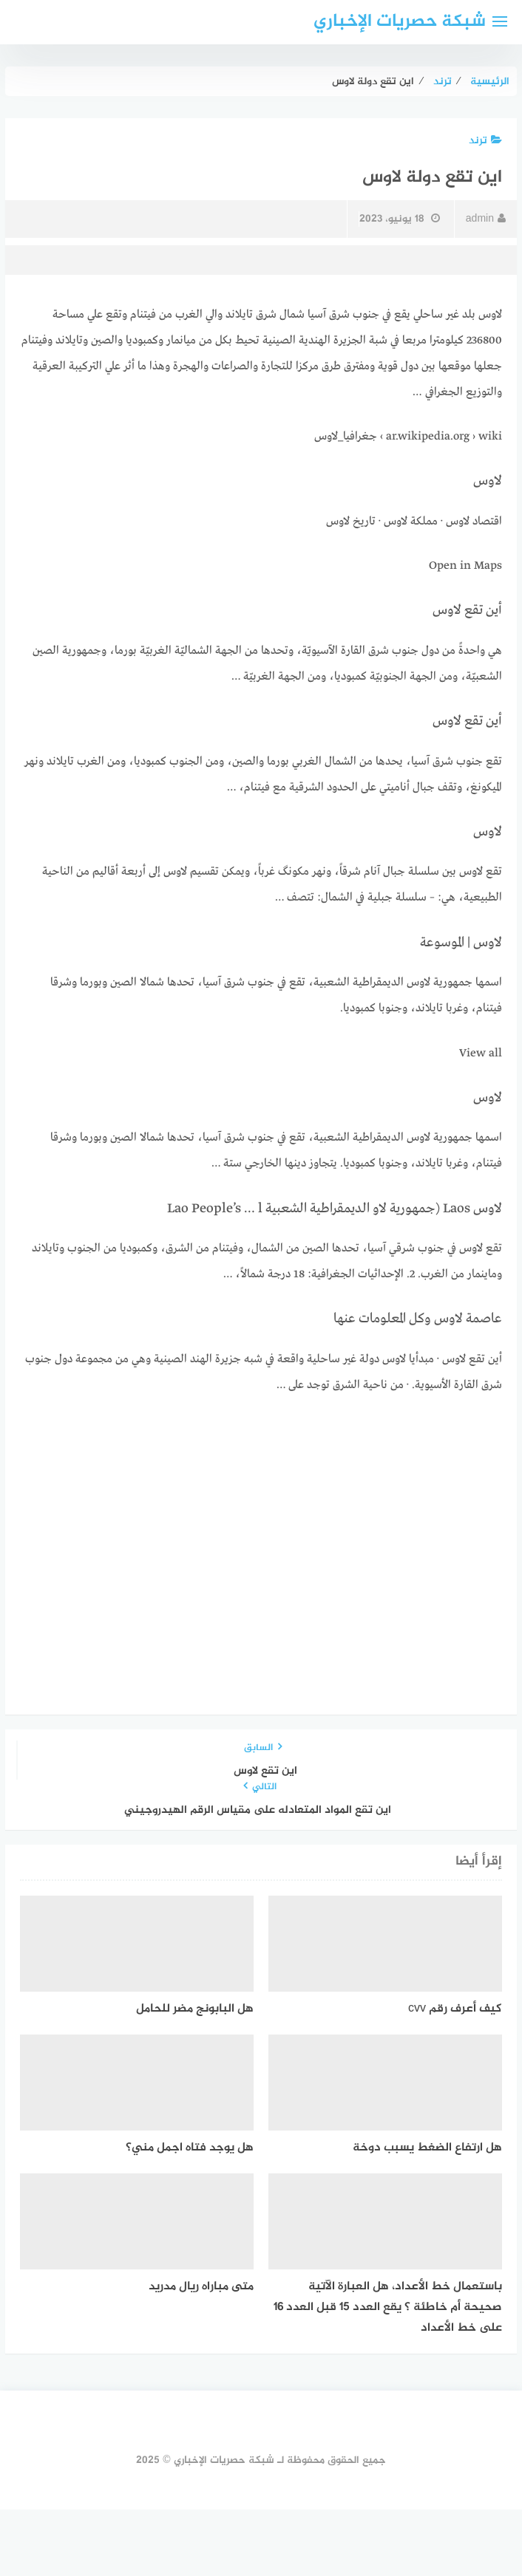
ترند (485, 140)
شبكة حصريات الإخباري (399, 21)
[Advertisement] (261, 1520)
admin (486, 219)
